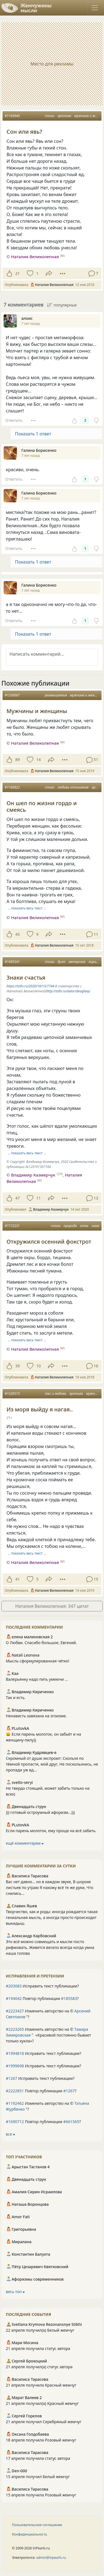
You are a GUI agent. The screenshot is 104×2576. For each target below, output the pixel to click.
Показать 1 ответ (33, 434)
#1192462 (15, 2103)
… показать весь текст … (27, 908)
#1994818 (15, 2053)
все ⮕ (10, 2134)
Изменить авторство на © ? (48, 2013)
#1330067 (12, 695)
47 (17, 1198)
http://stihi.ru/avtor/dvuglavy (67, 991)
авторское (77, 961)
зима (95, 1225)
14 (38, 759)
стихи (49, 115)
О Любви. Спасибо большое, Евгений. (41, 1642)
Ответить (13, 420)
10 (38, 1365)
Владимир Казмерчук (33, 1175)
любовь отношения (72, 787)
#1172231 (12, 1225)
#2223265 (15, 2029)
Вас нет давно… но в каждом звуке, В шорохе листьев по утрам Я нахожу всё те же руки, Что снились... (49, 1887)
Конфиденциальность (29, 2534)
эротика (64, 115)
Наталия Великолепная (35, 256)
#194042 (14, 1998)
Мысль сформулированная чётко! (37, 1661)
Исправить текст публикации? (42, 1986)
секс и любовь (55, 1393)
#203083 (14, 1986)
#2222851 (15, 2090)
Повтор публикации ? (42, 1998)
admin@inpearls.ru (51, 2557)
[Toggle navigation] (95, 7)
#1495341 (12, 961)
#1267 (11, 2078)
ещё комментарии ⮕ (25, 1843)
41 (17, 1579)
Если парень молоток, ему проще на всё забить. (51, 1830)
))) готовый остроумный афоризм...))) (40, 1812)
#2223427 (15, 2011)
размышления (56, 695)
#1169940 (12, 115)
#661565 (71, 2121)
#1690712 (15, 2121)
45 (17, 934)
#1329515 (12, 1393)
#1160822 (12, 787)
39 (17, 1365)
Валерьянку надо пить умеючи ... (37, 1679)
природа (70, 1225)
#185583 (69, 1998)
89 (17, 759)
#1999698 (15, 2065)
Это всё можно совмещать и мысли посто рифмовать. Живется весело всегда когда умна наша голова (50, 1947)
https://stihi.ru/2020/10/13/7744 (30, 986)
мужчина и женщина (86, 695)
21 (17, 273)
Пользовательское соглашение (37, 2524)
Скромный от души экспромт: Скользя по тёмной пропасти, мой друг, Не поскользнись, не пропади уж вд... (52, 1764)
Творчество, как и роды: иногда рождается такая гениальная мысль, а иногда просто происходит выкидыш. (52, 1917)
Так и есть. (16, 1697)
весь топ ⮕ (15, 2291)
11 (38, 1198)
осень (84, 1225)
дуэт (61, 961)
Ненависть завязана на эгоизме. (36, 1715)
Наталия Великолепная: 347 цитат (52, 1606)
